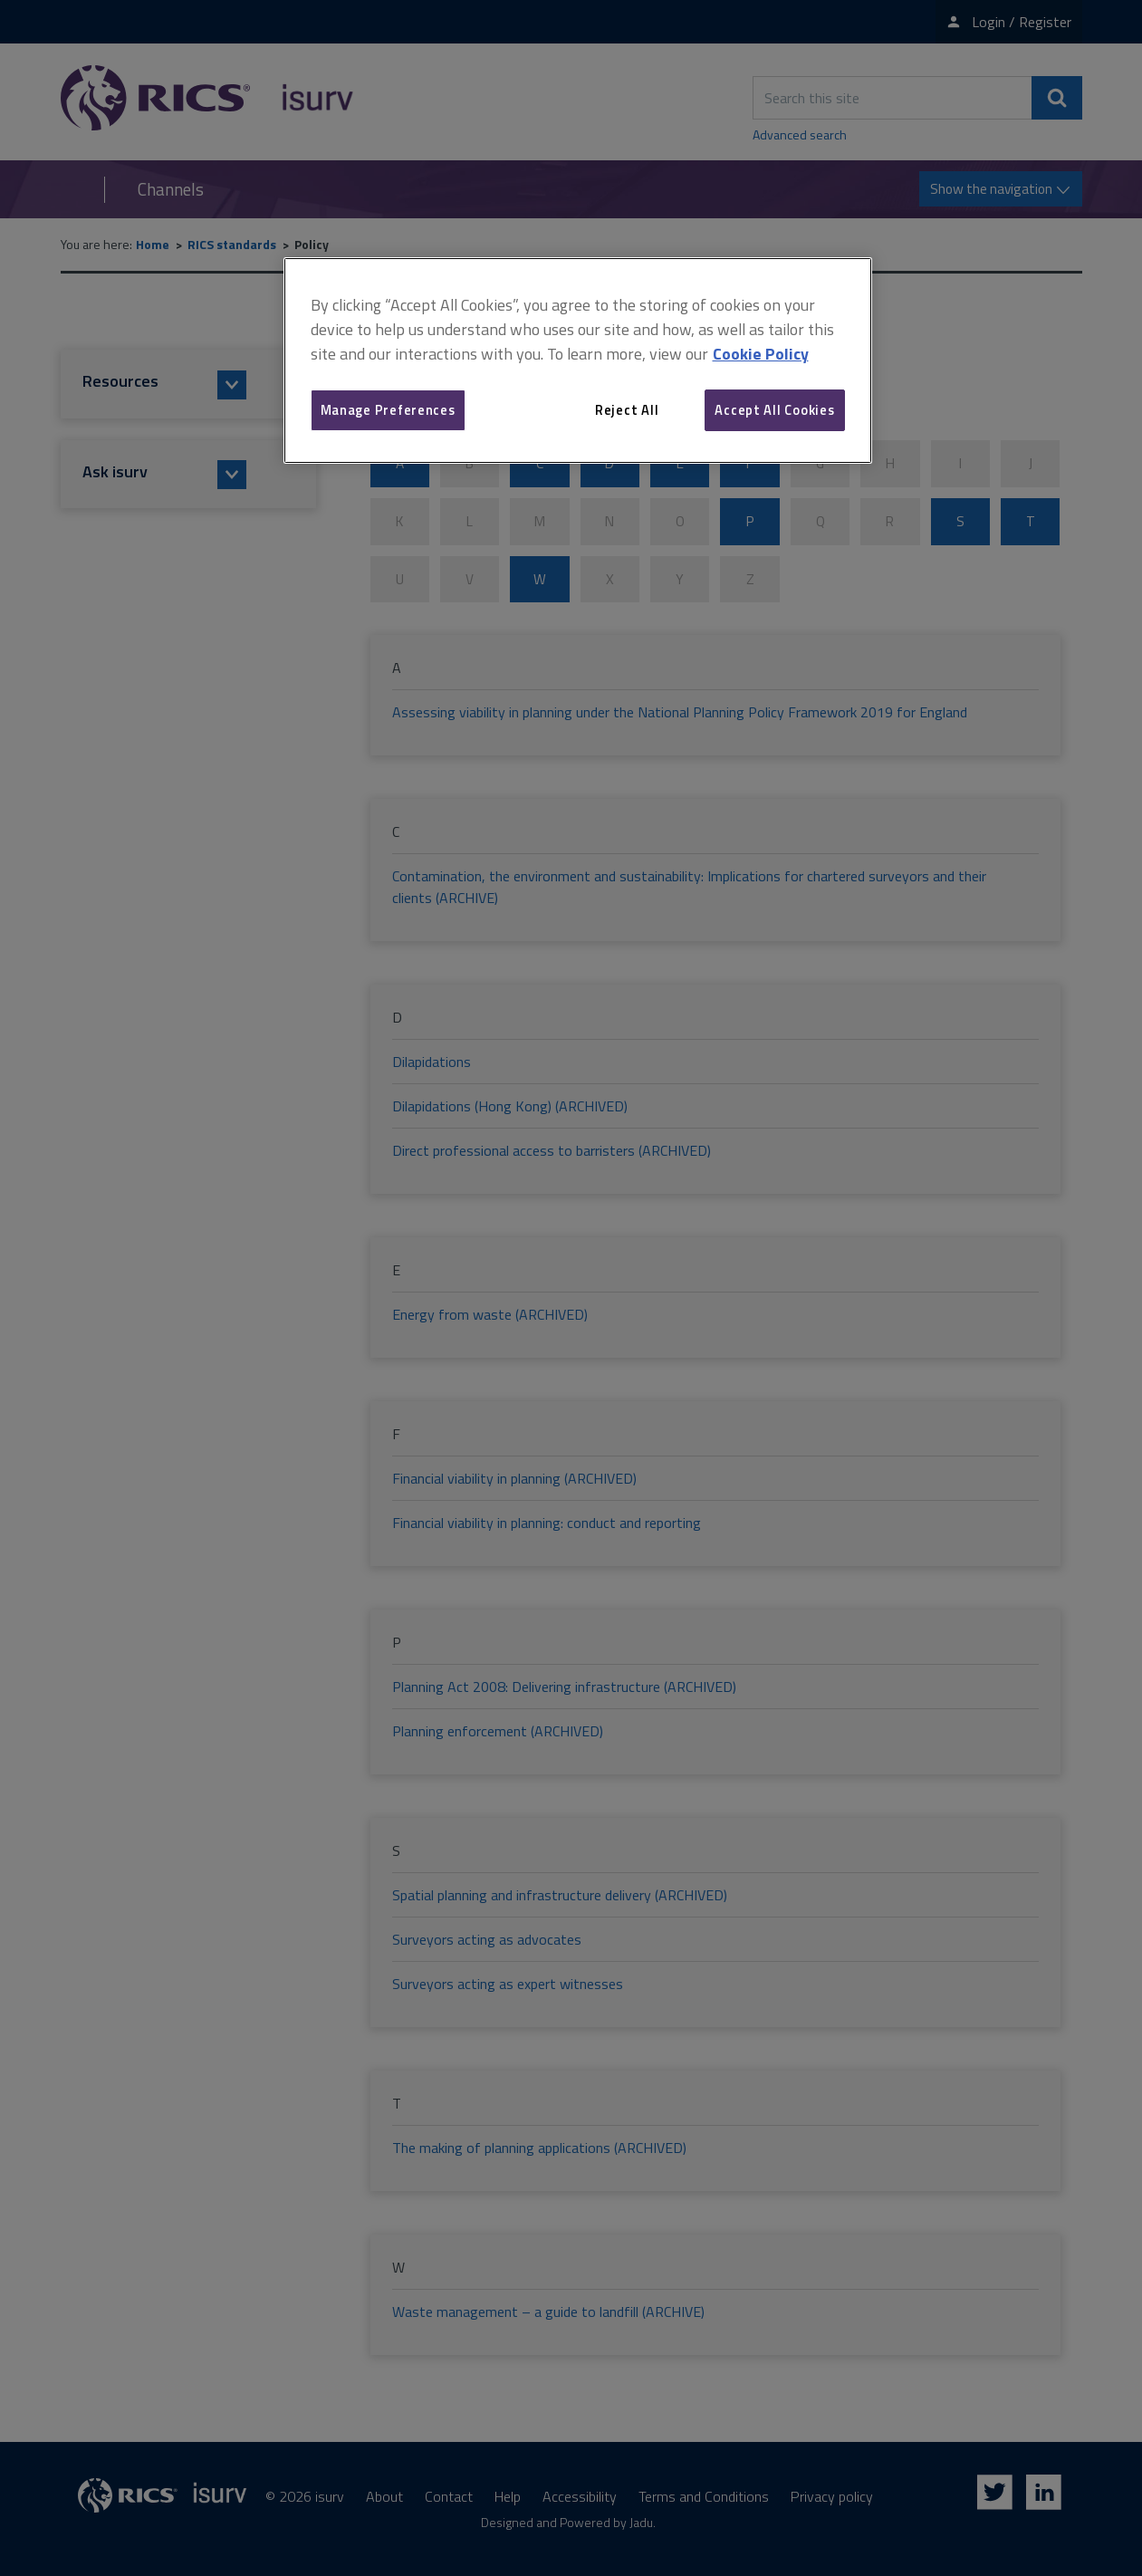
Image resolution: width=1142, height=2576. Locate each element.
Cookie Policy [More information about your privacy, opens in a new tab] (761, 353)
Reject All (626, 409)
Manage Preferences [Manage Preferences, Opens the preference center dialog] (388, 409)
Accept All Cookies (774, 409)
